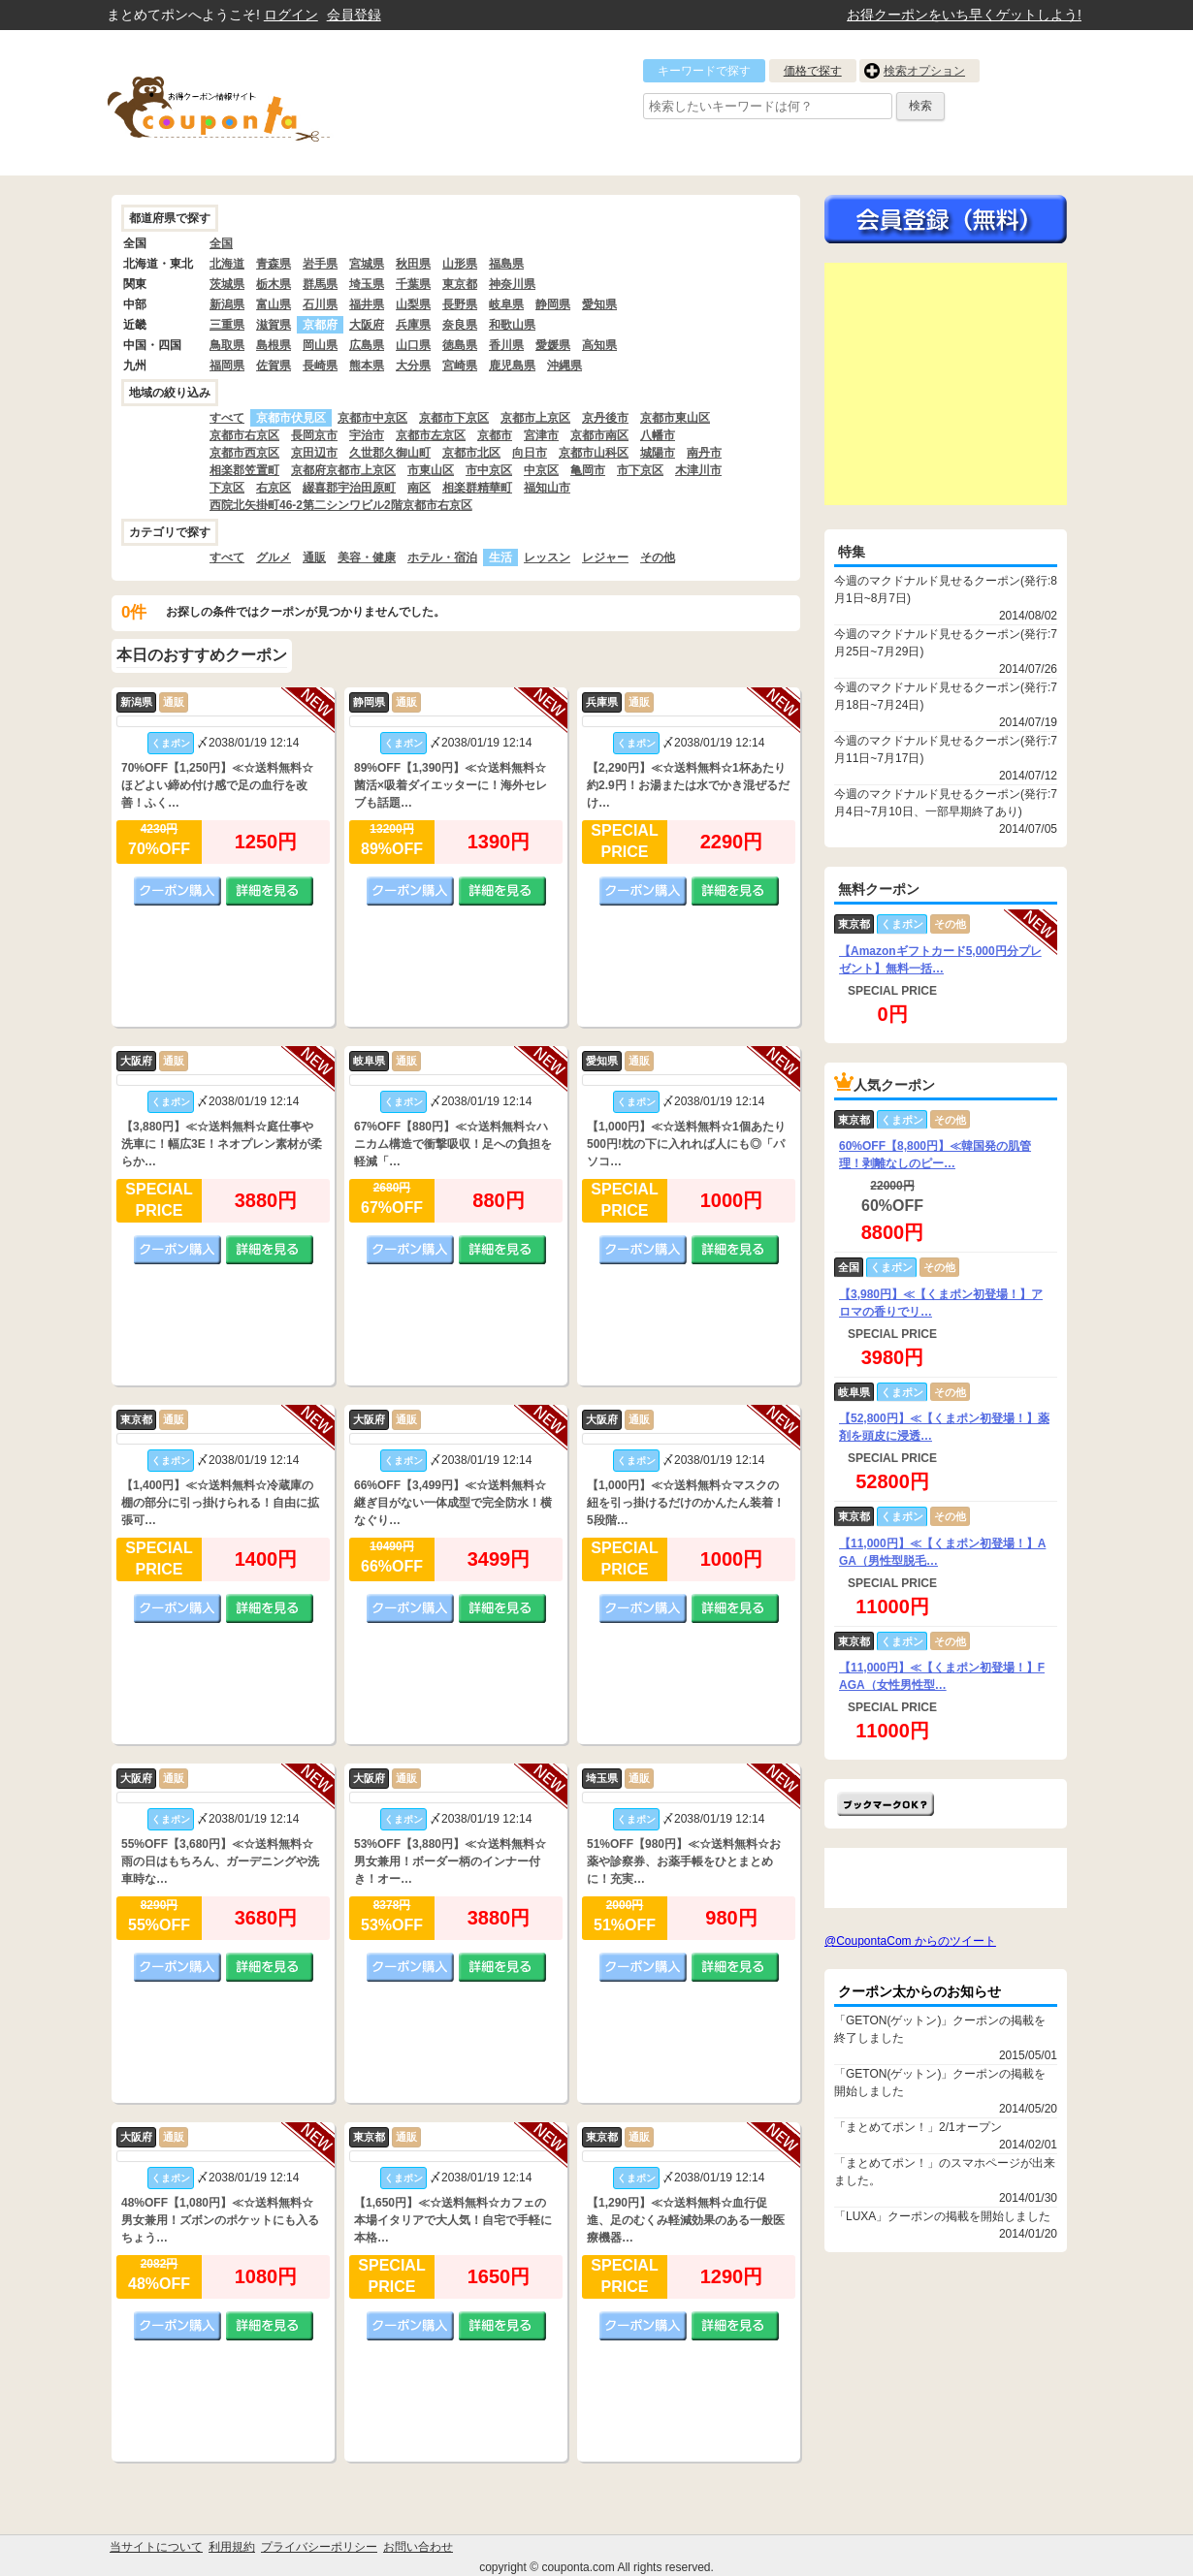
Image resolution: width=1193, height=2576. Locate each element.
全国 (221, 243)
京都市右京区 (244, 435)
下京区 (227, 487)
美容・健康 (367, 557)
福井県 (366, 304)
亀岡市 (587, 470)
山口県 (413, 345)
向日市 (529, 453)
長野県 (459, 304)
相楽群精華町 (477, 487)
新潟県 (227, 304)
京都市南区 (599, 435)
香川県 (506, 345)
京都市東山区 (675, 418)
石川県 (320, 304)
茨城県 (227, 284)
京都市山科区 (594, 453)
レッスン (547, 557)
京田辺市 (314, 453)
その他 (657, 557)
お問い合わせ (418, 2547)
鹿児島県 (512, 365)
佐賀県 (273, 365)
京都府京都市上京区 (343, 470)
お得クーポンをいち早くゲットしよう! (964, 14)
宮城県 (366, 263)
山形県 (459, 263)
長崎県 (320, 365)
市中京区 (489, 470)
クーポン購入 (177, 891)
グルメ (273, 557)
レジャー (605, 557)
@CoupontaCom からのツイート (910, 1941)
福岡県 (227, 365)
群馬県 (320, 284)
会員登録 (354, 14)
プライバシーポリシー (319, 2547)
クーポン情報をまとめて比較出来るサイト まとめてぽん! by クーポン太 (252, 102)
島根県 (273, 345)
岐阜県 (506, 304)
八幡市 (657, 435)
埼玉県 (366, 284)
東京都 (459, 284)
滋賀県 (273, 325)
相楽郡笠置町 (244, 470)
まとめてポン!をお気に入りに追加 (885, 1804)
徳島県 (459, 345)
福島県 (506, 263)
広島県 (366, 345)
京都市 (494, 435)
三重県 (227, 325)
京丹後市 (605, 418)
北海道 (227, 263)
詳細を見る (269, 891)
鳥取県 (227, 345)
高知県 (599, 345)
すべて (227, 418)
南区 (419, 487)
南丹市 (704, 453)
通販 (314, 557)
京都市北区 (471, 453)
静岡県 (552, 304)
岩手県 (320, 263)
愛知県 (599, 304)
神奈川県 (512, 284)
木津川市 (698, 470)
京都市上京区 (535, 418)
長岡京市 (314, 435)
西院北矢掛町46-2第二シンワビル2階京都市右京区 (341, 505)
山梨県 (413, 304)
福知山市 (547, 487)
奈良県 (459, 325)
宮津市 (541, 435)
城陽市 (657, 453)
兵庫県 (413, 325)
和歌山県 (512, 325)
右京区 (273, 487)
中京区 (541, 470)
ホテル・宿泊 (442, 557)
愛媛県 (552, 345)
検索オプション (924, 71)
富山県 (273, 304)
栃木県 (273, 284)
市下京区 (640, 470)
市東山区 (430, 470)
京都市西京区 (244, 453)
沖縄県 (564, 365)
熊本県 (366, 365)
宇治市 (366, 435)
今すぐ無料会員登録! (945, 219)
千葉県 (413, 284)
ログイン (291, 14)
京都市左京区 (431, 435)
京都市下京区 (454, 418)
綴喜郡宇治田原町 (349, 487)
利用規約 (232, 2547)
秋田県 (413, 263)
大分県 (413, 365)
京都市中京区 (372, 418)
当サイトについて (156, 2547)
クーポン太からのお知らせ (919, 1991)
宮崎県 (459, 365)
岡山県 (320, 345)
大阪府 (366, 325)
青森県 (273, 263)
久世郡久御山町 (390, 453)
